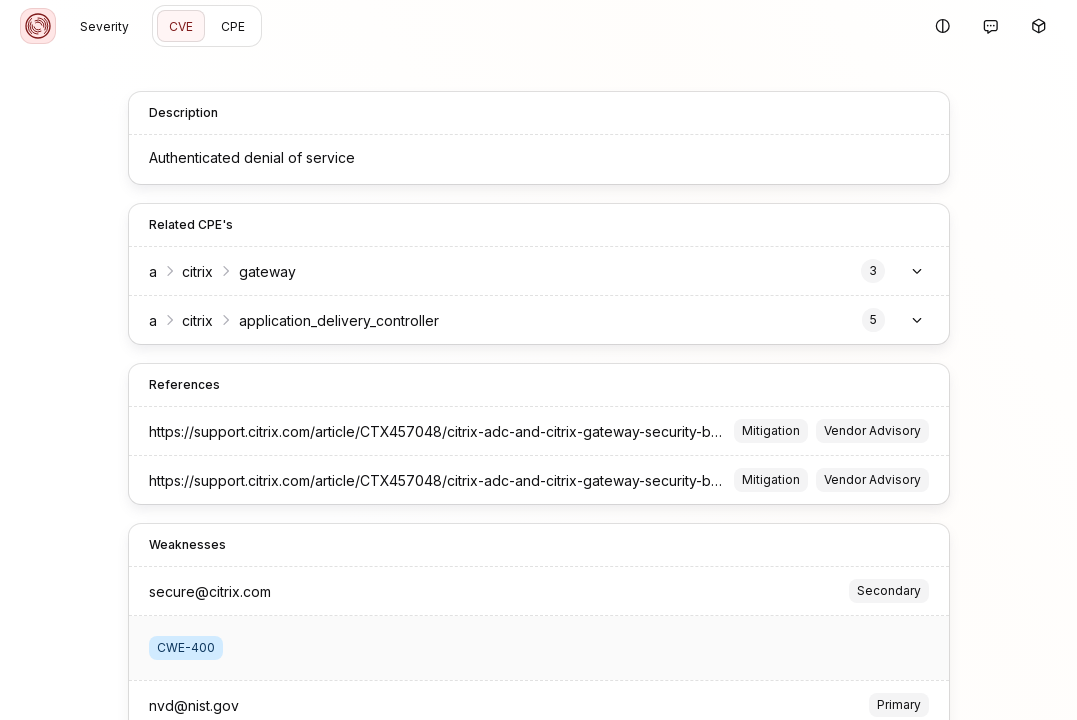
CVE (181, 26)
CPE (233, 26)
